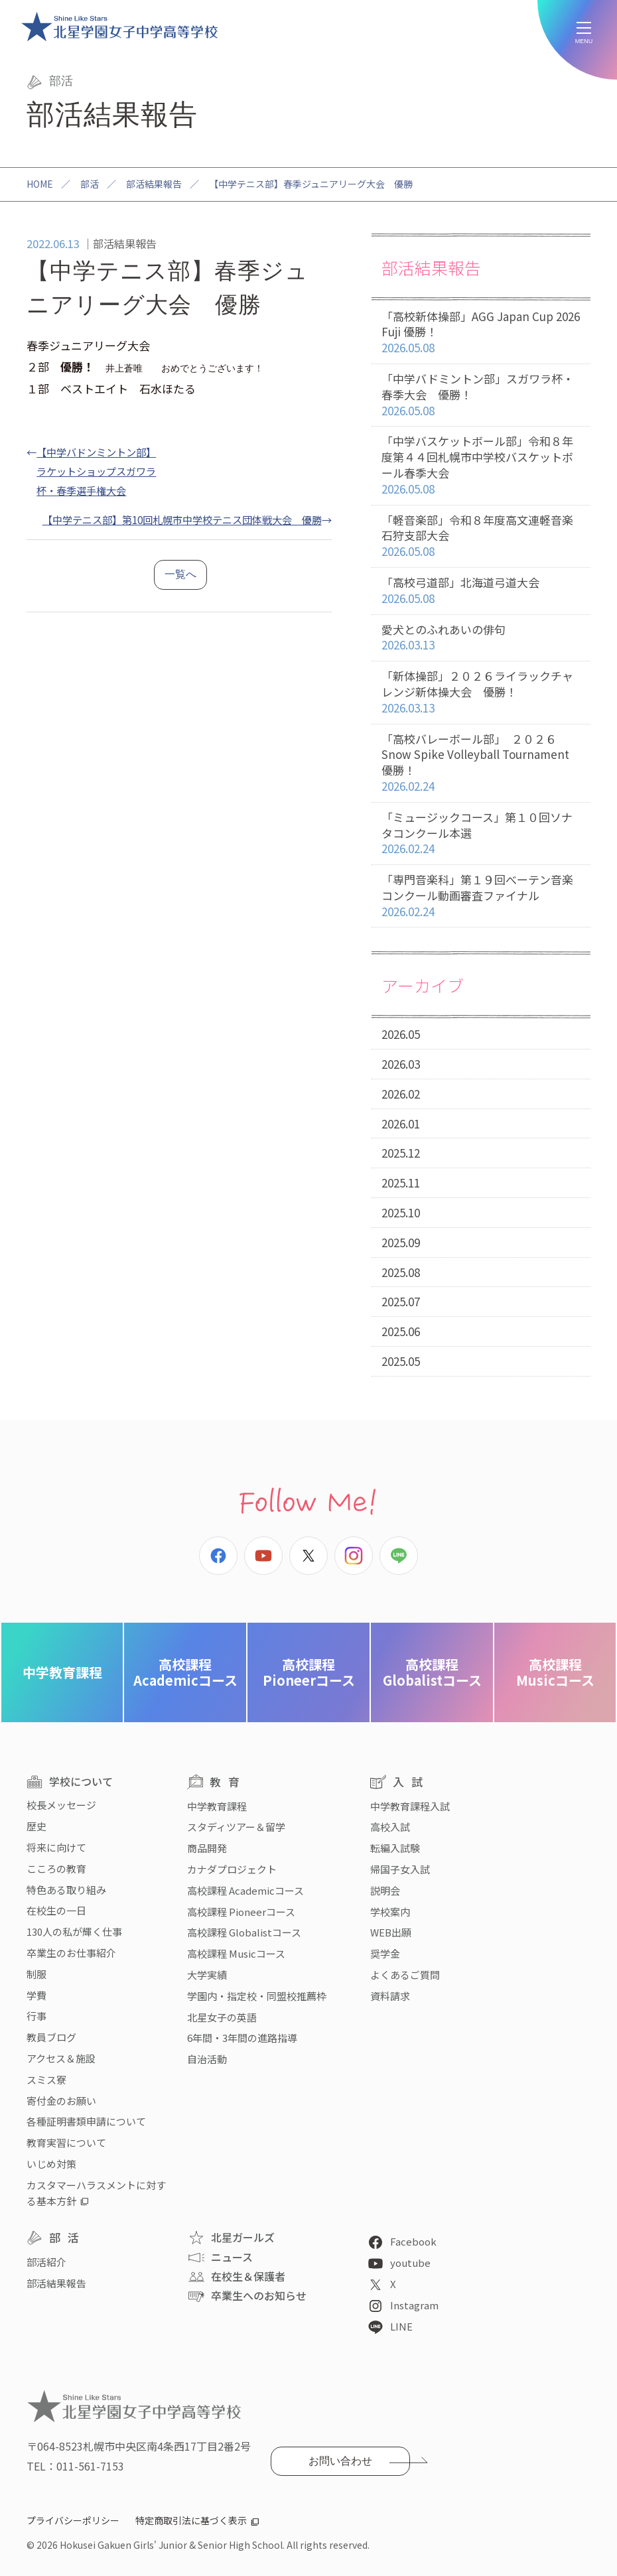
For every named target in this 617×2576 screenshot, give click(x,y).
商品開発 (207, 1848)
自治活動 (207, 2059)
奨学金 (385, 1953)
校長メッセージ (61, 1805)
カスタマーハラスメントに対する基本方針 (96, 2193)
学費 (36, 1995)
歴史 (36, 1826)
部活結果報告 (154, 183)
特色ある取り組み (66, 1890)
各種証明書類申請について (86, 2121)
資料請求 (390, 1996)
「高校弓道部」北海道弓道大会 (481, 591)
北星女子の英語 (222, 2017)
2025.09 (400, 1242)
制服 (36, 1974)
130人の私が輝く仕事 (74, 1931)
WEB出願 (390, 1932)
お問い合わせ (340, 2461)
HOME (40, 183)
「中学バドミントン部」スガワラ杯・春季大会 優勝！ (481, 394)
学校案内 (390, 1912)
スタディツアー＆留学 (236, 1827)
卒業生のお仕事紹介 (71, 1953)
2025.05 (400, 1361)
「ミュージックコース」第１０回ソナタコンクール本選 (481, 833)
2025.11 (400, 1182)
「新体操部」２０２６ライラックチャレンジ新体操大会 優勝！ (481, 691)
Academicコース (185, 1672)
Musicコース (555, 1672)
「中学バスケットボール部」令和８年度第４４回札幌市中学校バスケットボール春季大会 (481, 465)
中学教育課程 (62, 1672)
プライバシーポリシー (73, 2520)
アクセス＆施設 (61, 2058)
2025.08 (400, 1272)
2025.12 (400, 1152)
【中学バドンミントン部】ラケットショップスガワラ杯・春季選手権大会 (96, 471)
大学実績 (207, 1975)
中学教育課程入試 (410, 1806)
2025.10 (400, 1212)
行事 (36, 2016)
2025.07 (400, 1301)
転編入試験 (395, 1848)
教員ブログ (51, 2037)
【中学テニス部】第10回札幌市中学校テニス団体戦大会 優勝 (182, 519)
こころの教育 (56, 1868)
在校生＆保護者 (248, 2276)
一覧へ (180, 574)
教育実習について (66, 2142)
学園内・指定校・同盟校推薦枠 (256, 1996)
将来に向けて (56, 1847)
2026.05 (400, 1034)
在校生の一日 (56, 1910)
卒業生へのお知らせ (259, 2295)
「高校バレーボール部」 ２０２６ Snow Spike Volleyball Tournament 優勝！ (481, 762)
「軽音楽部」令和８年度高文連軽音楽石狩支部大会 (481, 536)
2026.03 (400, 1063)
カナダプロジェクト (232, 1869)
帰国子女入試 (400, 1869)
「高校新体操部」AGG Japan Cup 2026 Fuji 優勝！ (481, 332)
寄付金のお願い (61, 2101)
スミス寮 (46, 2079)
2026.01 (400, 1123)
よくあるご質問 (405, 1975)
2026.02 (400, 1093)
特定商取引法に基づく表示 (191, 2520)
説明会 (385, 1890)
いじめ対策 (51, 2164)
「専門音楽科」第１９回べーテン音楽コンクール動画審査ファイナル (481, 895)
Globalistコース (432, 1672)
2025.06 (400, 1331)
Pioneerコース (309, 1672)
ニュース (232, 2257)
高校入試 (390, 1827)
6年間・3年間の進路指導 (242, 2038)
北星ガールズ (243, 2237)
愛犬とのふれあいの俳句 (481, 638)
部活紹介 (46, 2262)
